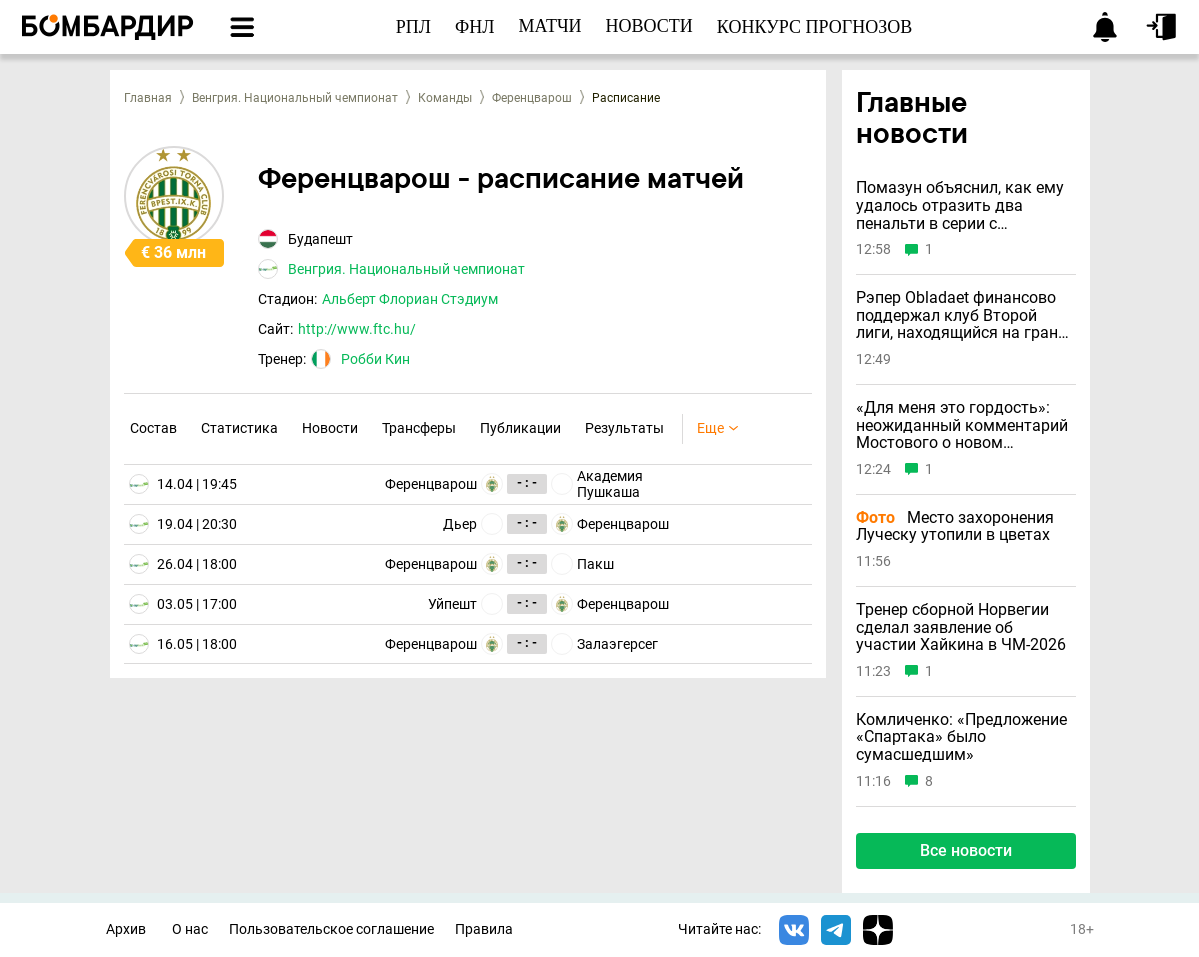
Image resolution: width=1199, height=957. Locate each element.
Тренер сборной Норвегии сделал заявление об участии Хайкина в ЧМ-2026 (961, 627)
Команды (445, 98)
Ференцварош (532, 98)
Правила (484, 929)
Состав (153, 428)
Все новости (966, 850)
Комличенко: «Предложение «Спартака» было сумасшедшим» (961, 737)
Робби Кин (375, 359)
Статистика (239, 428)
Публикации (520, 428)
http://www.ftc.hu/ (357, 329)
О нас (190, 929)
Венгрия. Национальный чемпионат (295, 98)
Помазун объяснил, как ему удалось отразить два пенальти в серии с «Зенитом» (960, 205)
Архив (126, 929)
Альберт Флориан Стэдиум (410, 299)
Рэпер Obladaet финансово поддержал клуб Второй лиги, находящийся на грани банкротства (961, 315)
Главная (148, 98)
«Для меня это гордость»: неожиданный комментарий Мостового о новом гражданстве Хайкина (962, 425)
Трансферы (419, 428)
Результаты (624, 428)
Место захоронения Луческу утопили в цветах (955, 526)
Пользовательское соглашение (331, 929)
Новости (330, 428)
